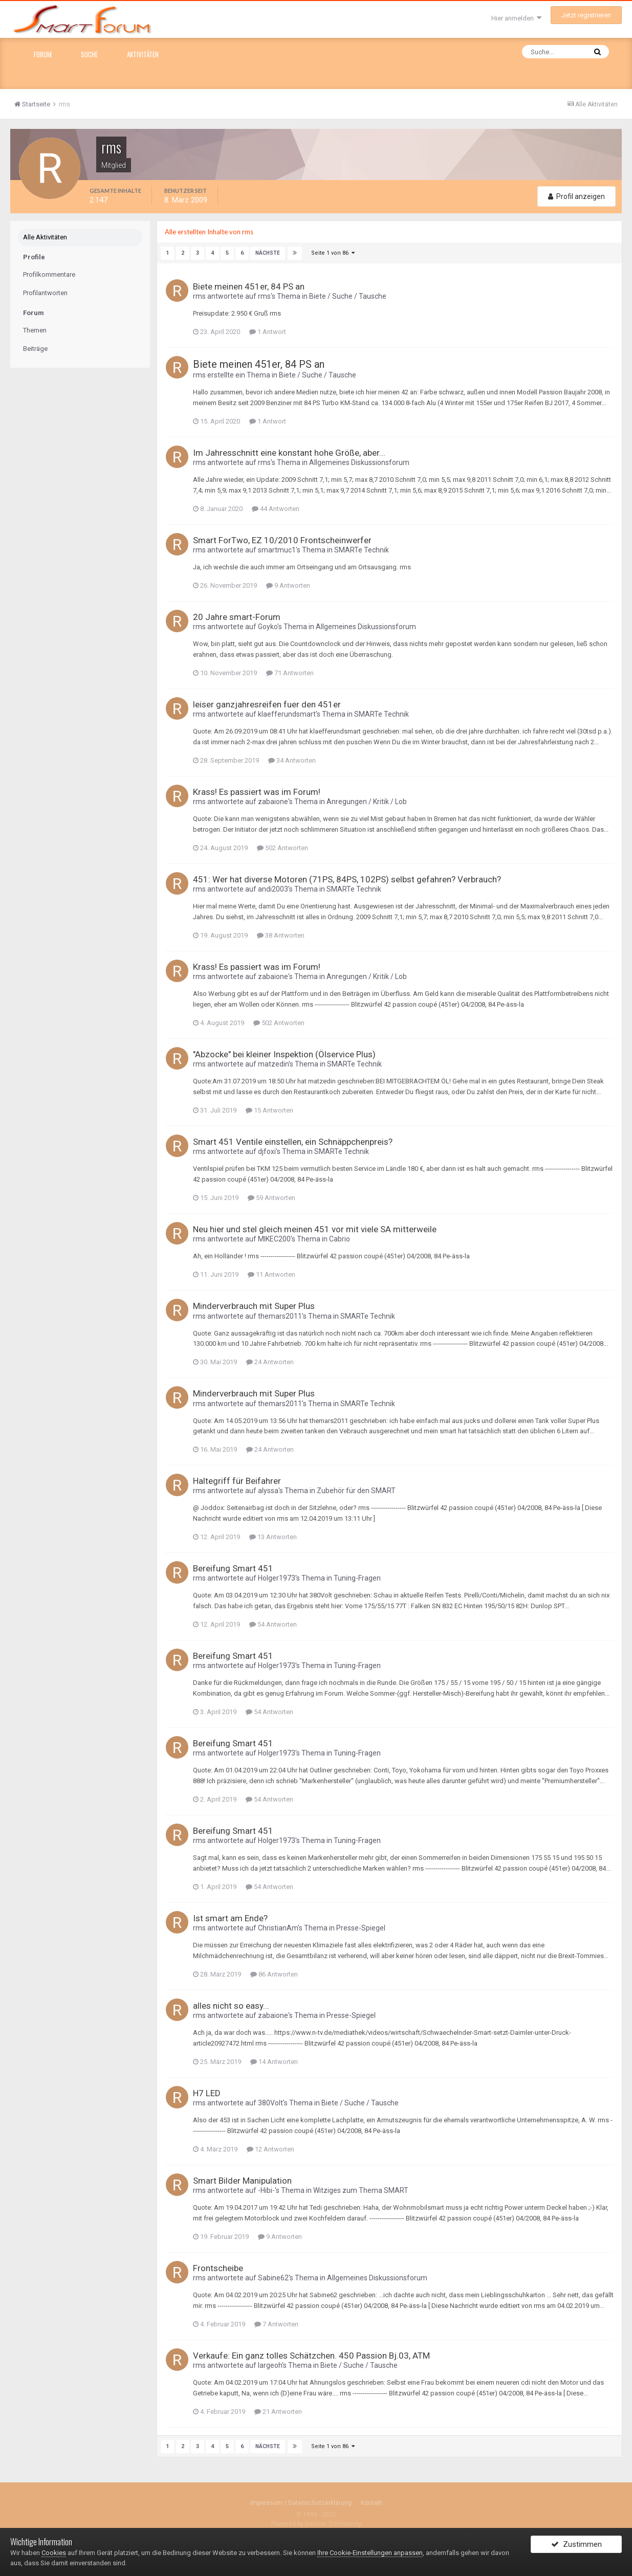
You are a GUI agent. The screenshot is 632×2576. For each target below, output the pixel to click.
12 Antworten (270, 2148)
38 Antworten (280, 935)
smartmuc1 (277, 549)
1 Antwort (267, 331)
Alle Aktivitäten (45, 237)
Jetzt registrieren (586, 15)
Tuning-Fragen (357, 1577)
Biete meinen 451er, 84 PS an (248, 286)
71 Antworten (290, 672)
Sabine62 (273, 2277)
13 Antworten (273, 1536)
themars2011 (280, 1316)
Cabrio (339, 1238)
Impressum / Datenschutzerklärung (301, 2501)
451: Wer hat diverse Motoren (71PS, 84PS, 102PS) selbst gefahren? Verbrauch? (347, 879)
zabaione (273, 801)
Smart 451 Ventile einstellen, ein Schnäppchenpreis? (293, 1141)
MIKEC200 (274, 1238)
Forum (43, 54)
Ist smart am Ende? (230, 1918)
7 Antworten (276, 2323)
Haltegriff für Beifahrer (237, 1480)
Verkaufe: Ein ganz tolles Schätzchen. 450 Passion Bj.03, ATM (311, 2355)
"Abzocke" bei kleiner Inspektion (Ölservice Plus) (284, 1054)
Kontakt (371, 2501)
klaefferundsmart (287, 713)
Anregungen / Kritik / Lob (366, 801)
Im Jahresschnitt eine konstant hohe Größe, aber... (289, 452)
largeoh (270, 2365)
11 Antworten (271, 1274)
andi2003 (273, 888)
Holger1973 (276, 1577)
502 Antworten (282, 847)
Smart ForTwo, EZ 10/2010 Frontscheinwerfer (282, 540)
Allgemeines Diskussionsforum (359, 462)
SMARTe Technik (361, 549)
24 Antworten (270, 1361)
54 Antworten (273, 1624)
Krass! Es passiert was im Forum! (256, 791)
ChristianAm (278, 1927)
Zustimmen (576, 2546)
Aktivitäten (143, 54)
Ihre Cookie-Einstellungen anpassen (370, 2553)
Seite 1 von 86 (331, 252)
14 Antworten (274, 2061)
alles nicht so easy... (231, 2005)
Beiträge (35, 348)
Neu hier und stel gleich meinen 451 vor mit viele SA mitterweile (315, 1229)
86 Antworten (274, 1974)
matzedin (273, 1063)
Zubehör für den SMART (356, 1490)
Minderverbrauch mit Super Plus (254, 1305)
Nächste (267, 252)
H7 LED (207, 2093)
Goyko (267, 626)
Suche (89, 54)
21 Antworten (278, 2411)
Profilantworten (45, 293)
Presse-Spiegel (360, 1927)
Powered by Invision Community (316, 2522)
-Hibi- (266, 2190)
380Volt (270, 2102)
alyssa (268, 1490)
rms (199, 296)
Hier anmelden (516, 18)
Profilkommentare (49, 274)
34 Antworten (292, 760)
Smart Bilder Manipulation (242, 2180)
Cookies (53, 2553)
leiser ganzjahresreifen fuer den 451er (267, 704)
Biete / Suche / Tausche (347, 296)
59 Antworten (271, 1197)
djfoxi (267, 1151)
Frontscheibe (218, 2267)
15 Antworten (269, 1110)
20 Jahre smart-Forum (236, 616)
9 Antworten (288, 585)
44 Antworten (275, 508)
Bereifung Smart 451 (233, 1568)
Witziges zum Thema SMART (360, 2190)
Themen (35, 330)
